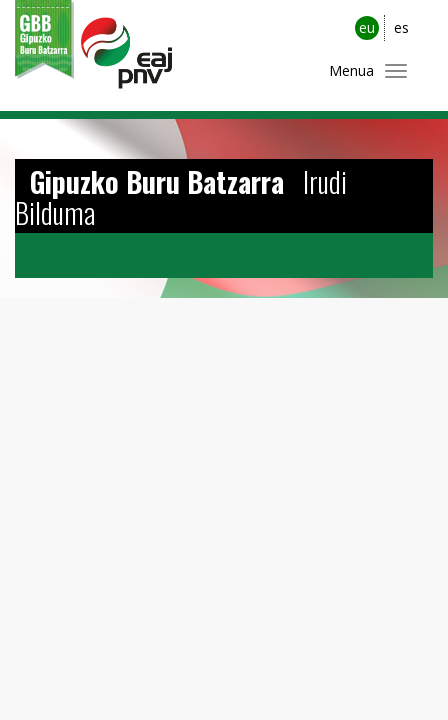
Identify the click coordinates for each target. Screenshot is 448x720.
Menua (351, 70)
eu (367, 27)
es (401, 27)
